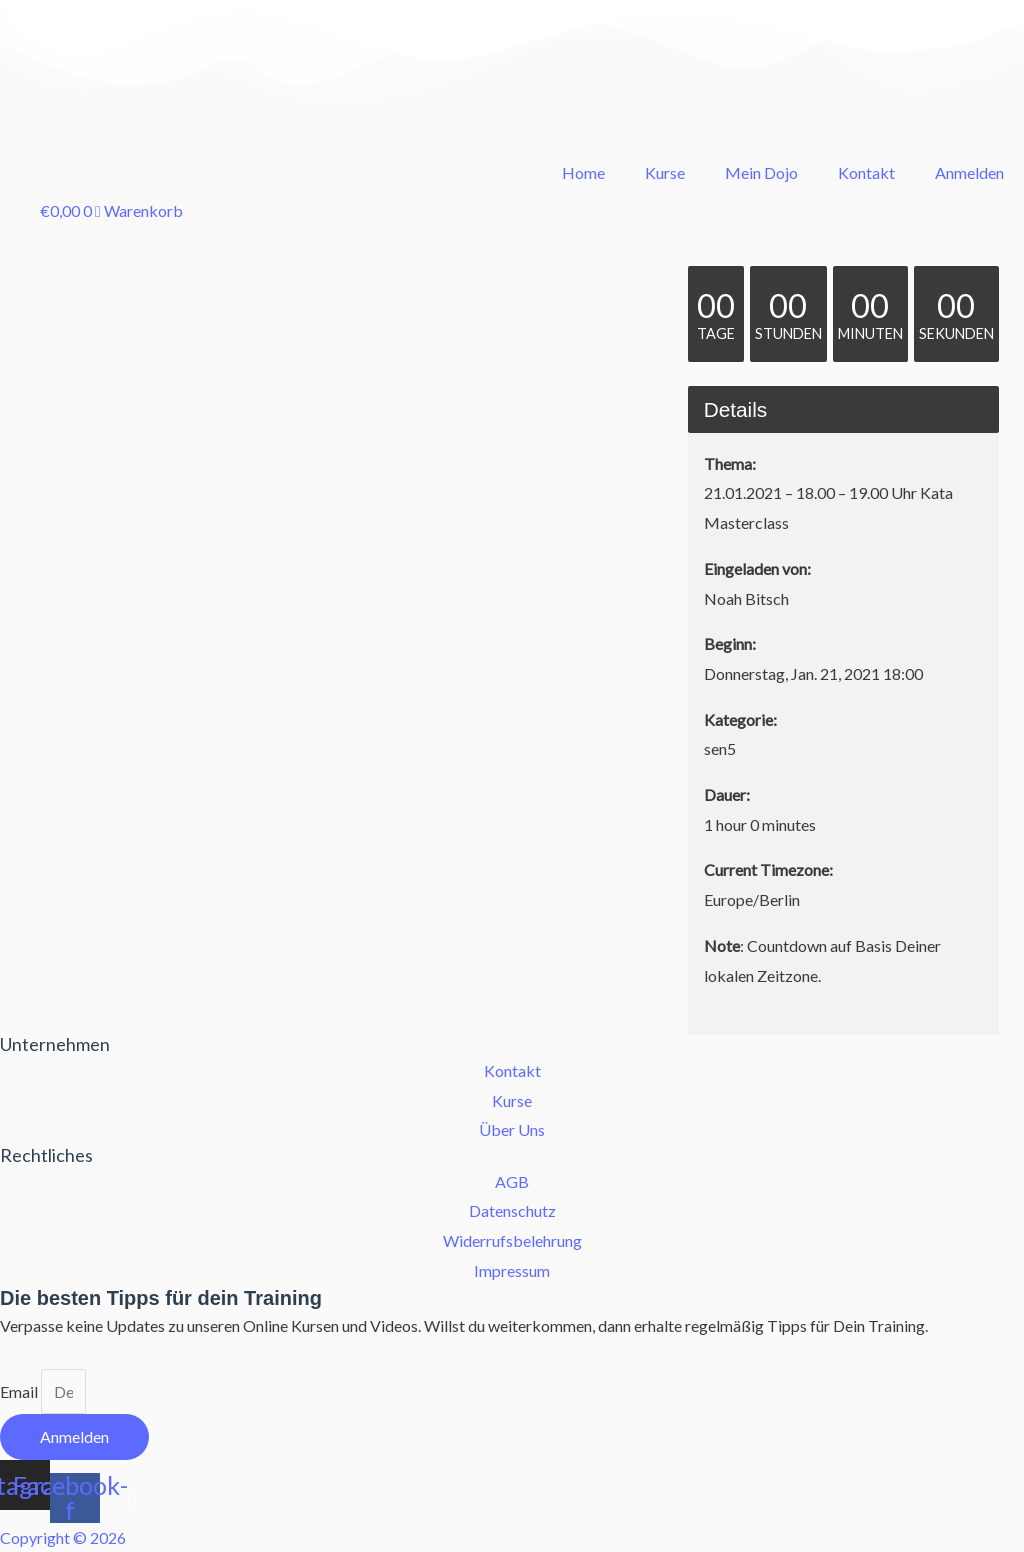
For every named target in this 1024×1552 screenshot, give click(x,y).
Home (583, 172)
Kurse (665, 172)
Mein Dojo (761, 172)
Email (20, 1391)
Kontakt (866, 172)
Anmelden (969, 172)
